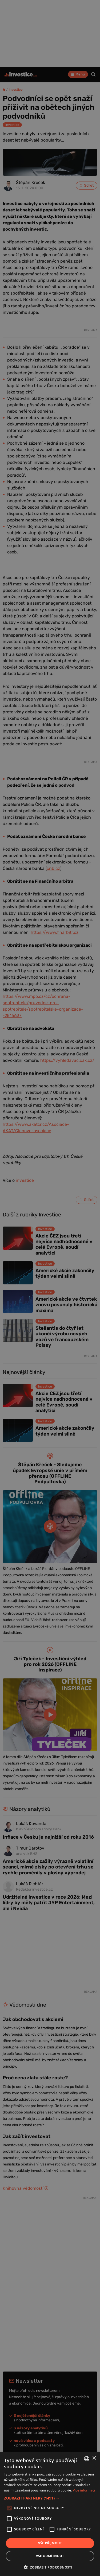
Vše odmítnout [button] (50, 2556)
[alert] (50, 1288)
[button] (50, 2498)
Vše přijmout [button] (50, 2543)
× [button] (94, 2458)
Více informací (84, 2490)
